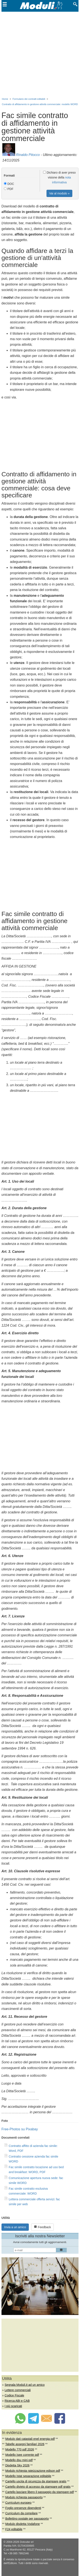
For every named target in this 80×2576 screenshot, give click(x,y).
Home (5, 99)
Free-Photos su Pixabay (19, 2129)
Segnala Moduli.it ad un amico (25, 2384)
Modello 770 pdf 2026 (19, 2449)
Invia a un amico (15, 2227)
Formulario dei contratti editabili (29, 99)
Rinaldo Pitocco (28, 155)
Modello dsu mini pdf (19, 2460)
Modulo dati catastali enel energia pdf (30, 2438)
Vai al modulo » (59, 193)
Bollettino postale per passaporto (27, 2518)
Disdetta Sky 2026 (17, 2465)
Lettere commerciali (18, 2390)
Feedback (42, 2227)
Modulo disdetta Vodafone (22, 2524)
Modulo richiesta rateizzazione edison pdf (32, 2470)
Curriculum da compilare (21, 2513)
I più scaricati (13, 2406)
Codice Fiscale (14, 2395)
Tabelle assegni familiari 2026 (24, 2444)
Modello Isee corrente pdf (22, 2454)
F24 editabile (13, 2529)
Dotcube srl (26, 2541)
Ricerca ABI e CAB (17, 2400)
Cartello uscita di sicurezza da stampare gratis (35, 2481)
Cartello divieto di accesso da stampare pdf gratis (38, 2486)
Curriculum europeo (18, 2502)
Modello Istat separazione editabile (28, 2476)
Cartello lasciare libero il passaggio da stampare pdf (39, 2492)
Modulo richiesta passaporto (24, 2497)
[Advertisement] (40, 54)
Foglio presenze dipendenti (23, 2508)
